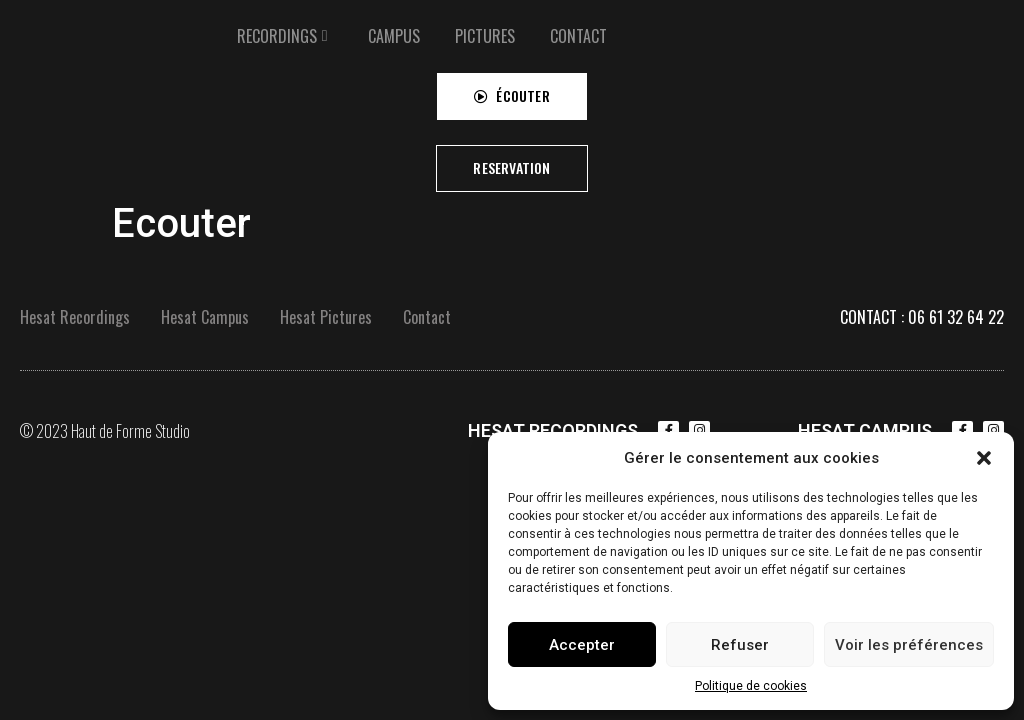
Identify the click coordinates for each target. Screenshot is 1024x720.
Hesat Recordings (75, 317)
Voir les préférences (909, 645)
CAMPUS (394, 35)
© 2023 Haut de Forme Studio (105, 431)
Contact (427, 317)
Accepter (582, 645)
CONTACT (578, 35)
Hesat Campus (205, 317)
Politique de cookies (751, 686)
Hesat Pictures (326, 317)
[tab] (285, 35)
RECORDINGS (277, 35)
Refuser (740, 645)
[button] (984, 458)
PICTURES (485, 35)
